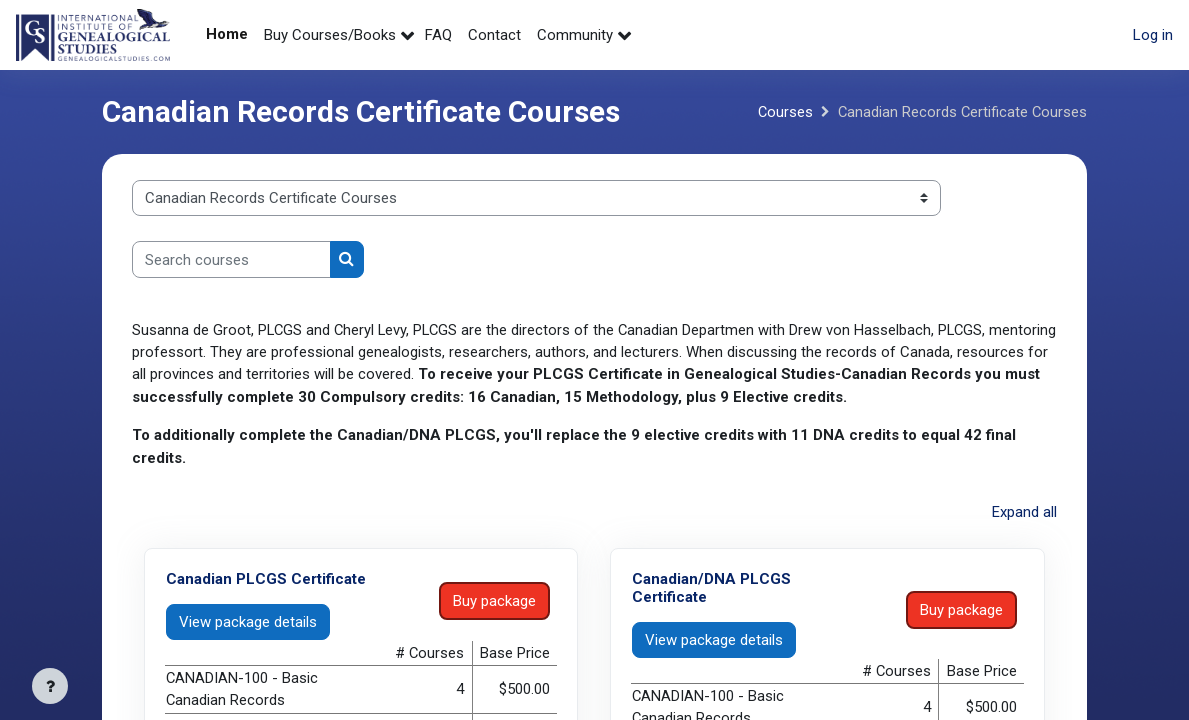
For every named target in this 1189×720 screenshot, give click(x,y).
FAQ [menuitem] (438, 35)
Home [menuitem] (227, 34)
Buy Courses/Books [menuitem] (330, 35)
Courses (782, 112)
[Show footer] (50, 686)
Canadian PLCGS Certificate (266, 579)
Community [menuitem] (575, 35)
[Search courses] (231, 259)
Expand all (1024, 513)
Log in (1153, 35)
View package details (248, 622)
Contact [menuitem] (494, 35)
